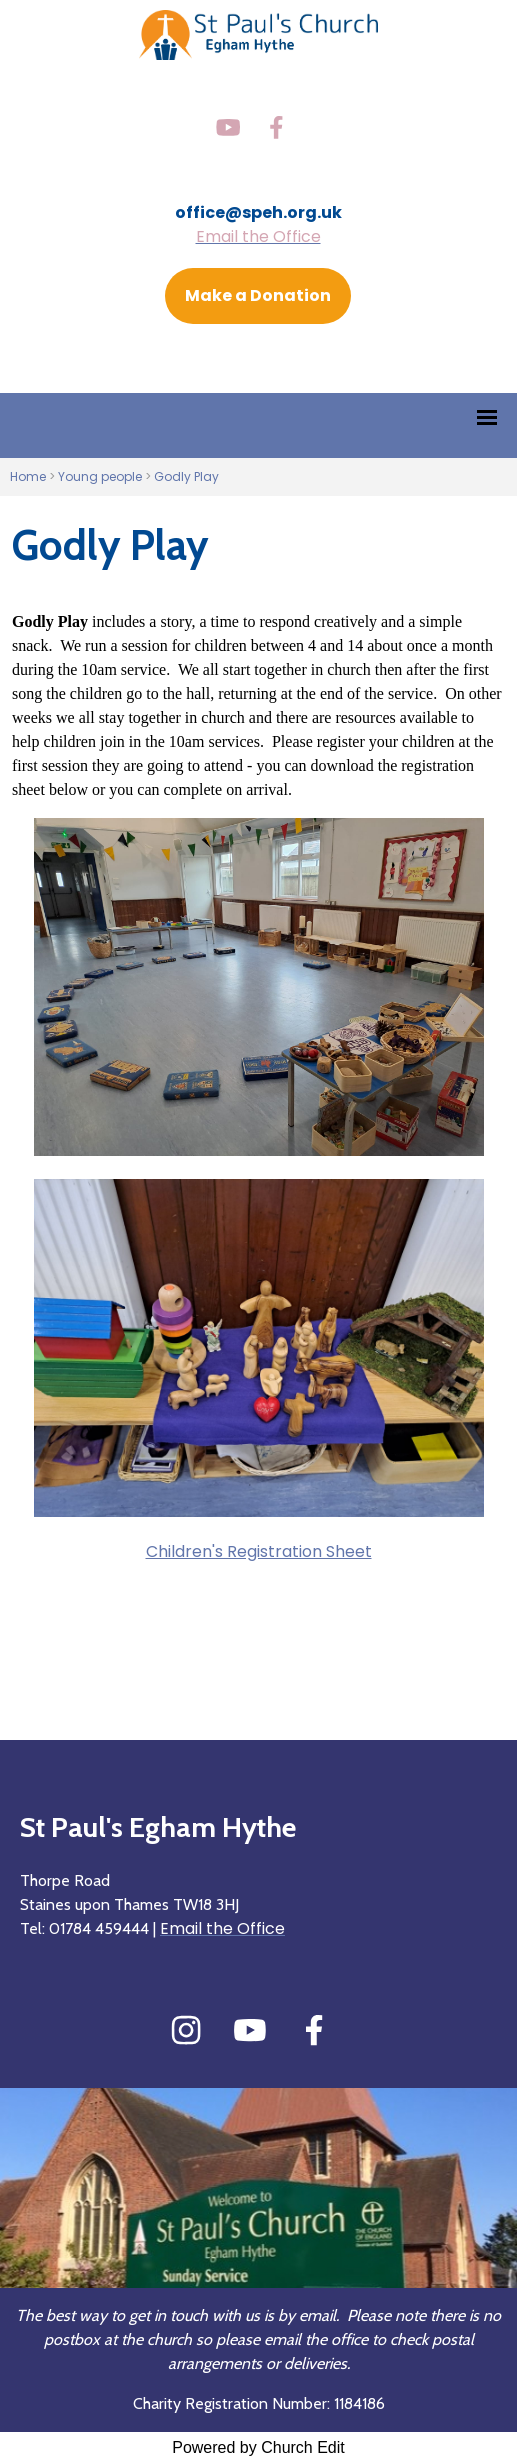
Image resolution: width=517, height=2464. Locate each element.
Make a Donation (258, 295)
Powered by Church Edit (258, 2447)
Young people (100, 476)
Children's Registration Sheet (259, 1551)
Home (28, 476)
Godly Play (186, 476)
